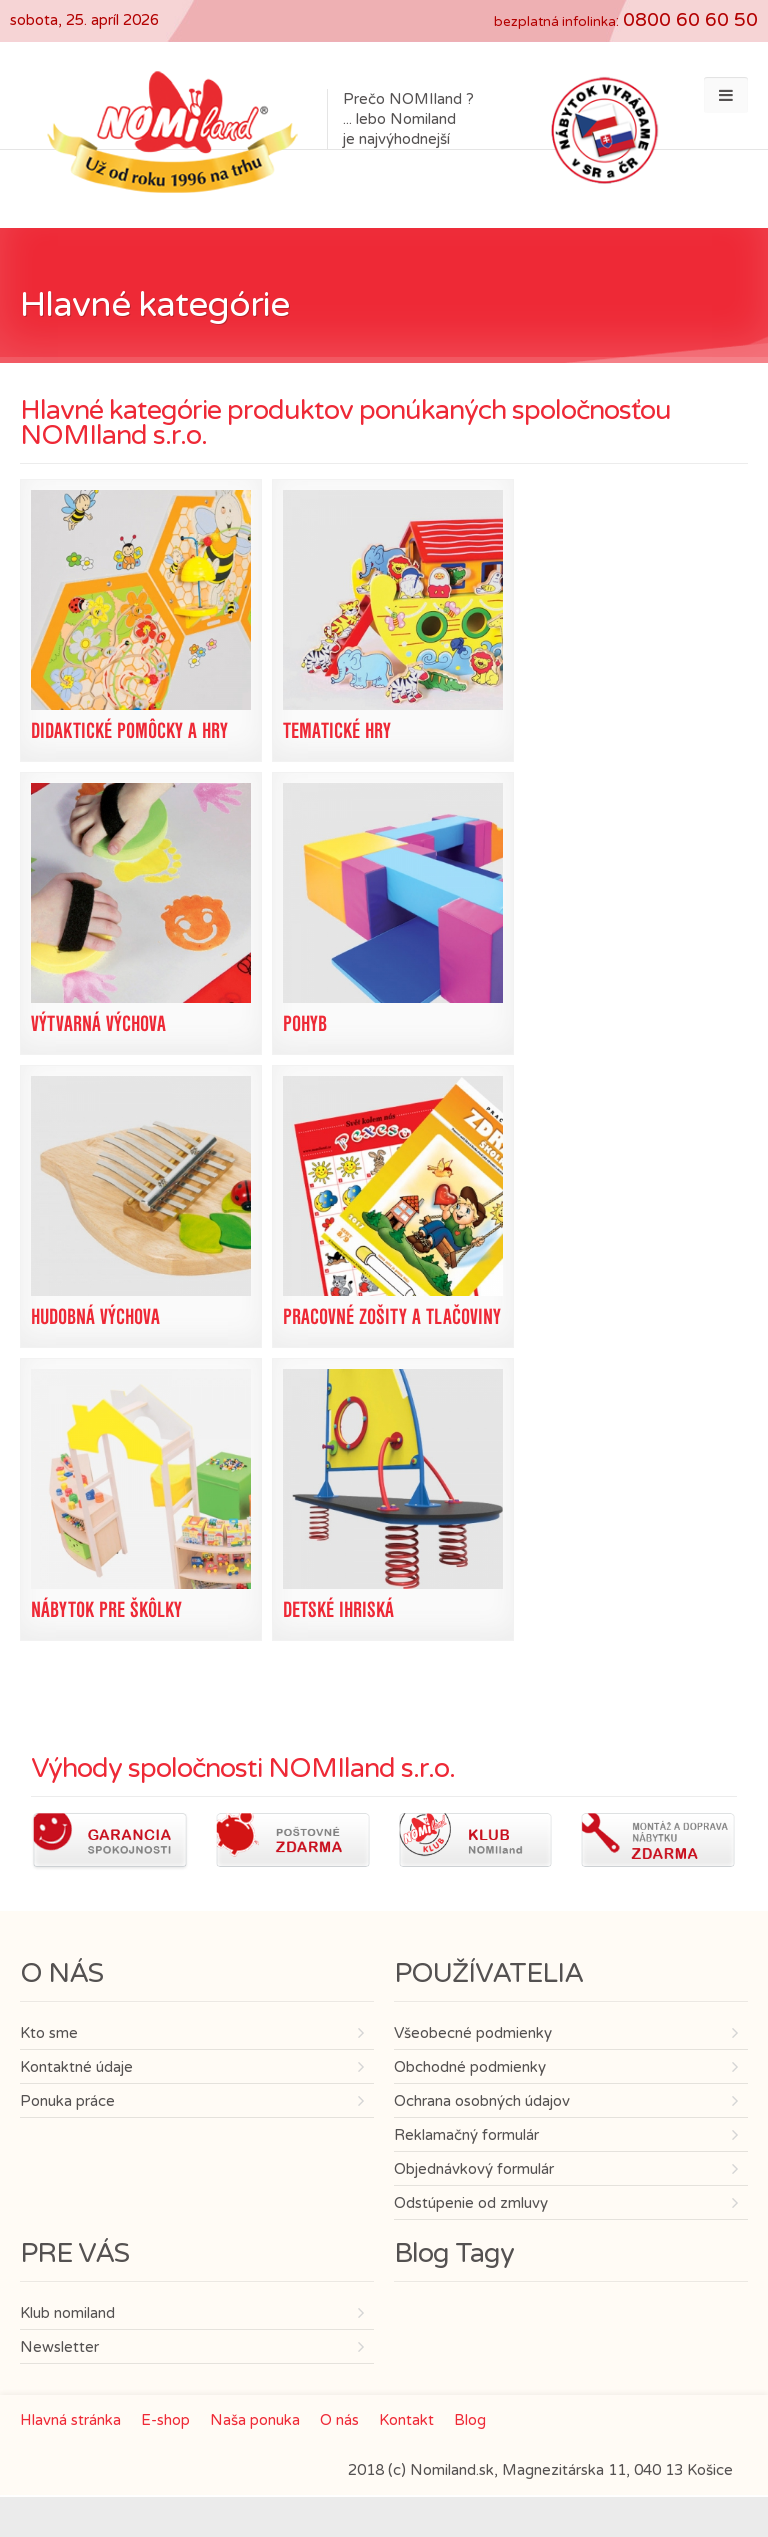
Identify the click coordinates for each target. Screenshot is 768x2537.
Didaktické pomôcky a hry (129, 730)
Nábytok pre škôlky (106, 1609)
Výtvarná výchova (98, 1023)
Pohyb (305, 1023)
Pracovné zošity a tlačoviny (392, 1316)
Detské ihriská (338, 1609)
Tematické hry (337, 730)
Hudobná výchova (95, 1316)
